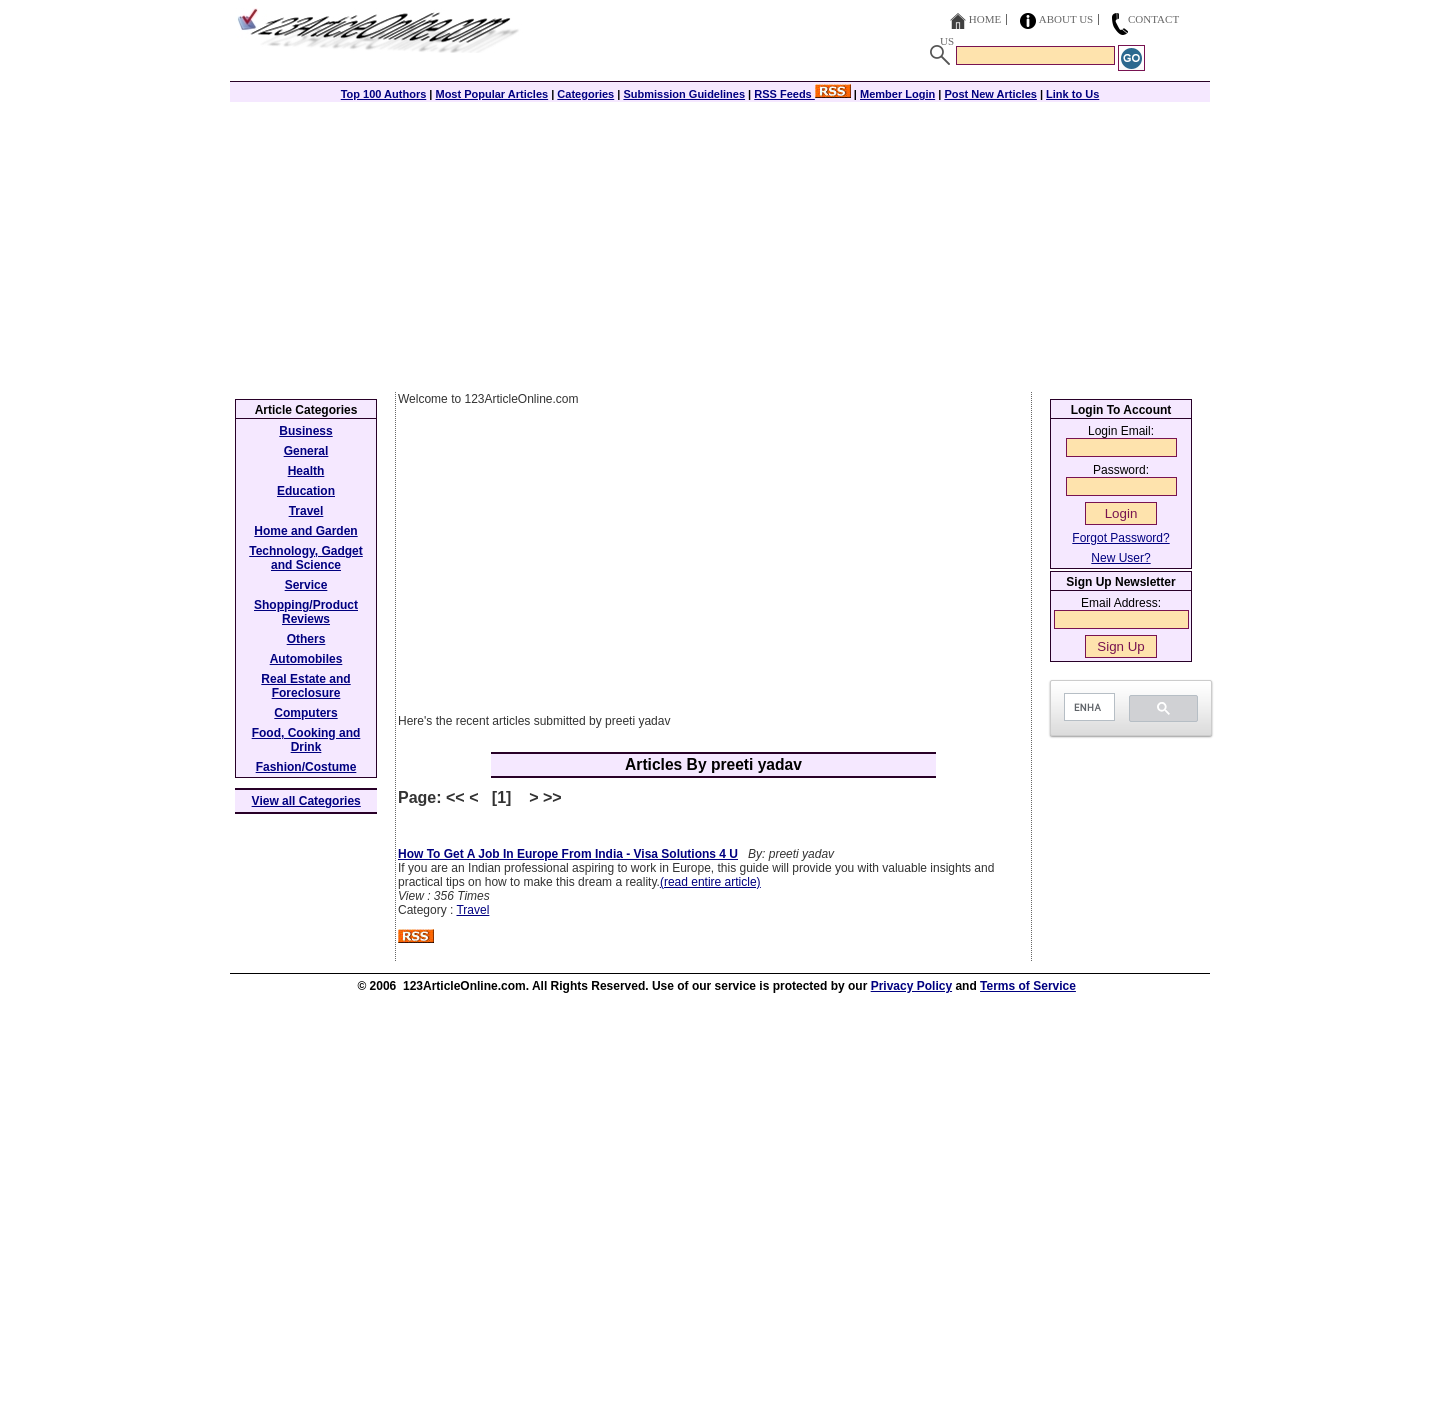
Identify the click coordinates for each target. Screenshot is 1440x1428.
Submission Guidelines (684, 94)
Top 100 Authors (384, 94)
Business (305, 431)
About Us (1066, 19)
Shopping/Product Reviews (306, 612)
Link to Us (1072, 94)
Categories (585, 94)
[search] (1087, 707)
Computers (305, 713)
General (306, 451)
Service (306, 585)
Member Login (897, 94)
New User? (1120, 558)
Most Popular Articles (491, 94)
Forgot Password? (1120, 538)
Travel (472, 910)
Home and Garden (305, 531)
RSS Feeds (802, 94)
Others (306, 639)
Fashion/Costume (306, 767)
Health (306, 471)
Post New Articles (990, 94)
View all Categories (306, 801)
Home (985, 19)
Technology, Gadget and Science (306, 558)
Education (306, 491)
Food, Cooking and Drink (306, 740)
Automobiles (306, 659)
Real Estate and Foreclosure (305, 686)
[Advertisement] (720, 242)
